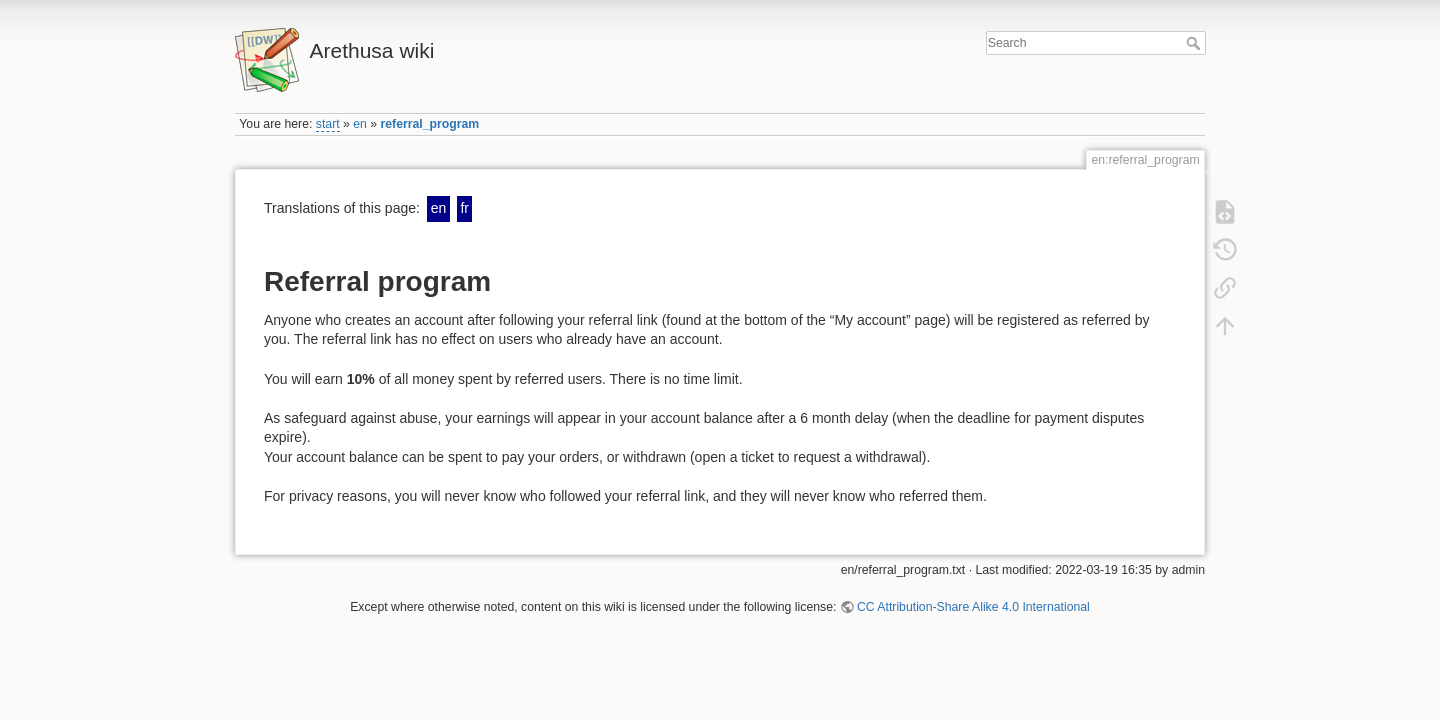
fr (464, 208)
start (328, 124)
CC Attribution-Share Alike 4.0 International (973, 607)
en (360, 124)
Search (1195, 43)
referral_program (430, 124)
